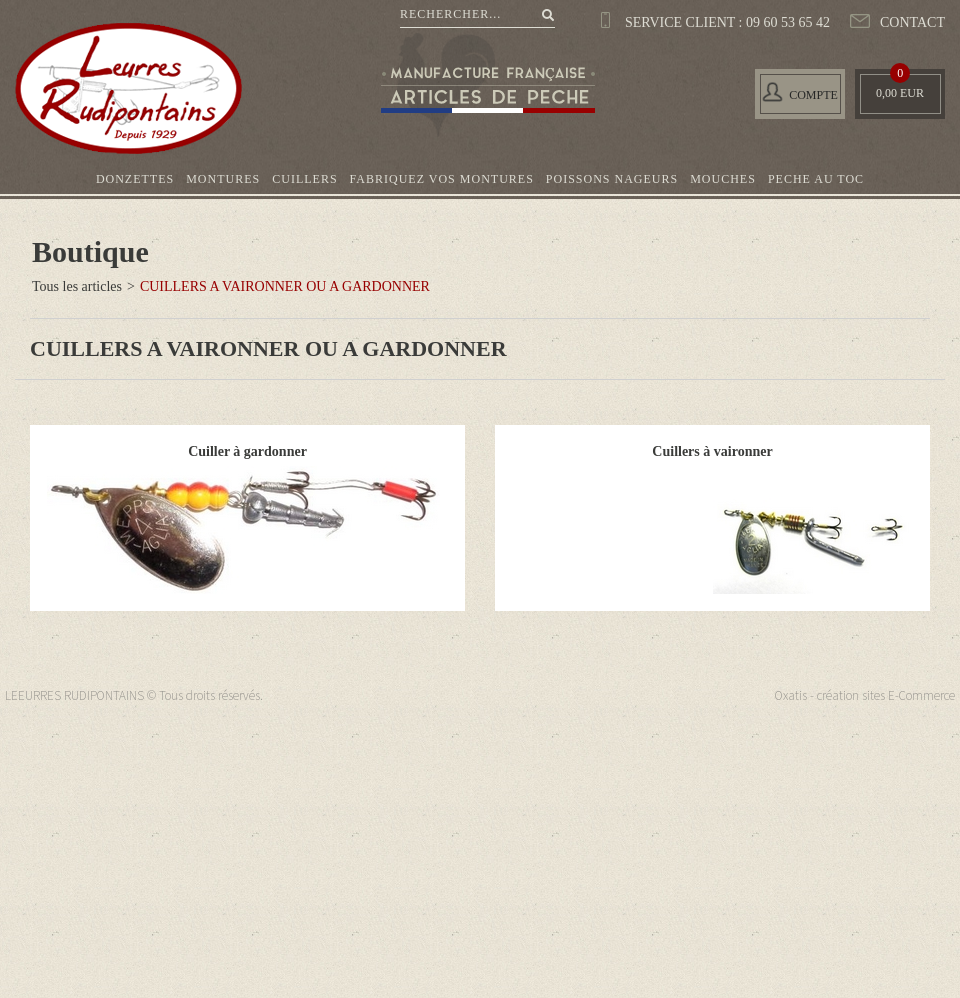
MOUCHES (723, 179)
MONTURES (223, 179)
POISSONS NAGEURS (612, 179)
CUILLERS (304, 179)
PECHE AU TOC (816, 179)
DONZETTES (135, 179)
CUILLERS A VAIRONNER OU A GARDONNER (285, 286)
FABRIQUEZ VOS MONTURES (442, 179)
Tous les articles (77, 286)
